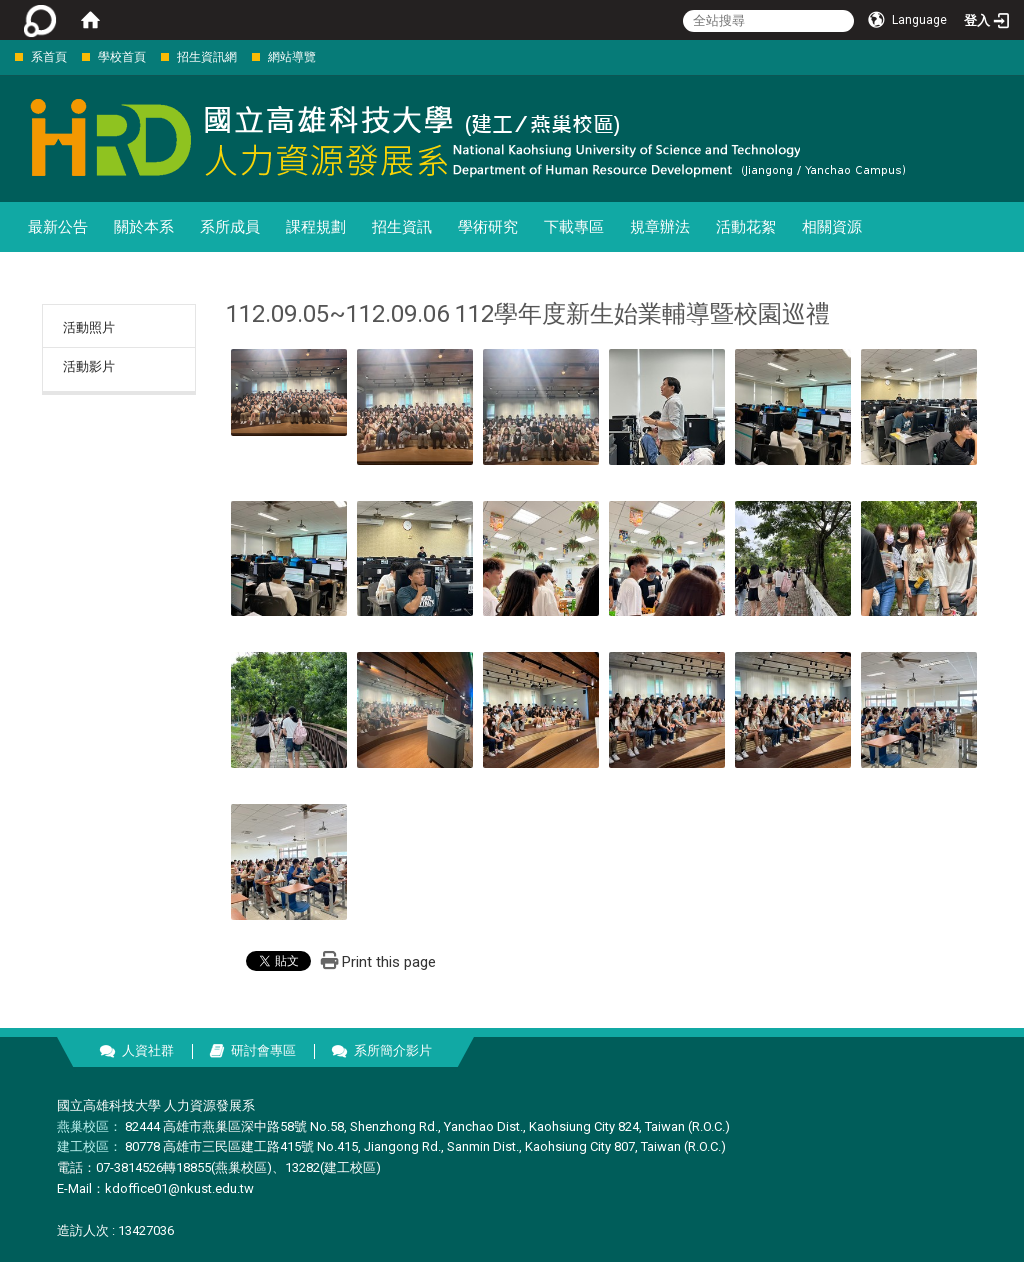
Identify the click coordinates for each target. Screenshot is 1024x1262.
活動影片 (89, 366)
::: (4, 56)
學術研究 (488, 227)
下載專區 (574, 227)
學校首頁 (122, 57)
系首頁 (49, 57)
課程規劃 (316, 227)
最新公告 (58, 227)
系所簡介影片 (393, 1050)
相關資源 (832, 227)
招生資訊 (402, 227)
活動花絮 (746, 227)
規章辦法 (660, 227)
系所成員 (230, 227)
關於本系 (144, 227)
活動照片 (89, 327)
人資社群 (148, 1050)
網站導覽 (292, 57)
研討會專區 (263, 1050)
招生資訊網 (207, 57)
